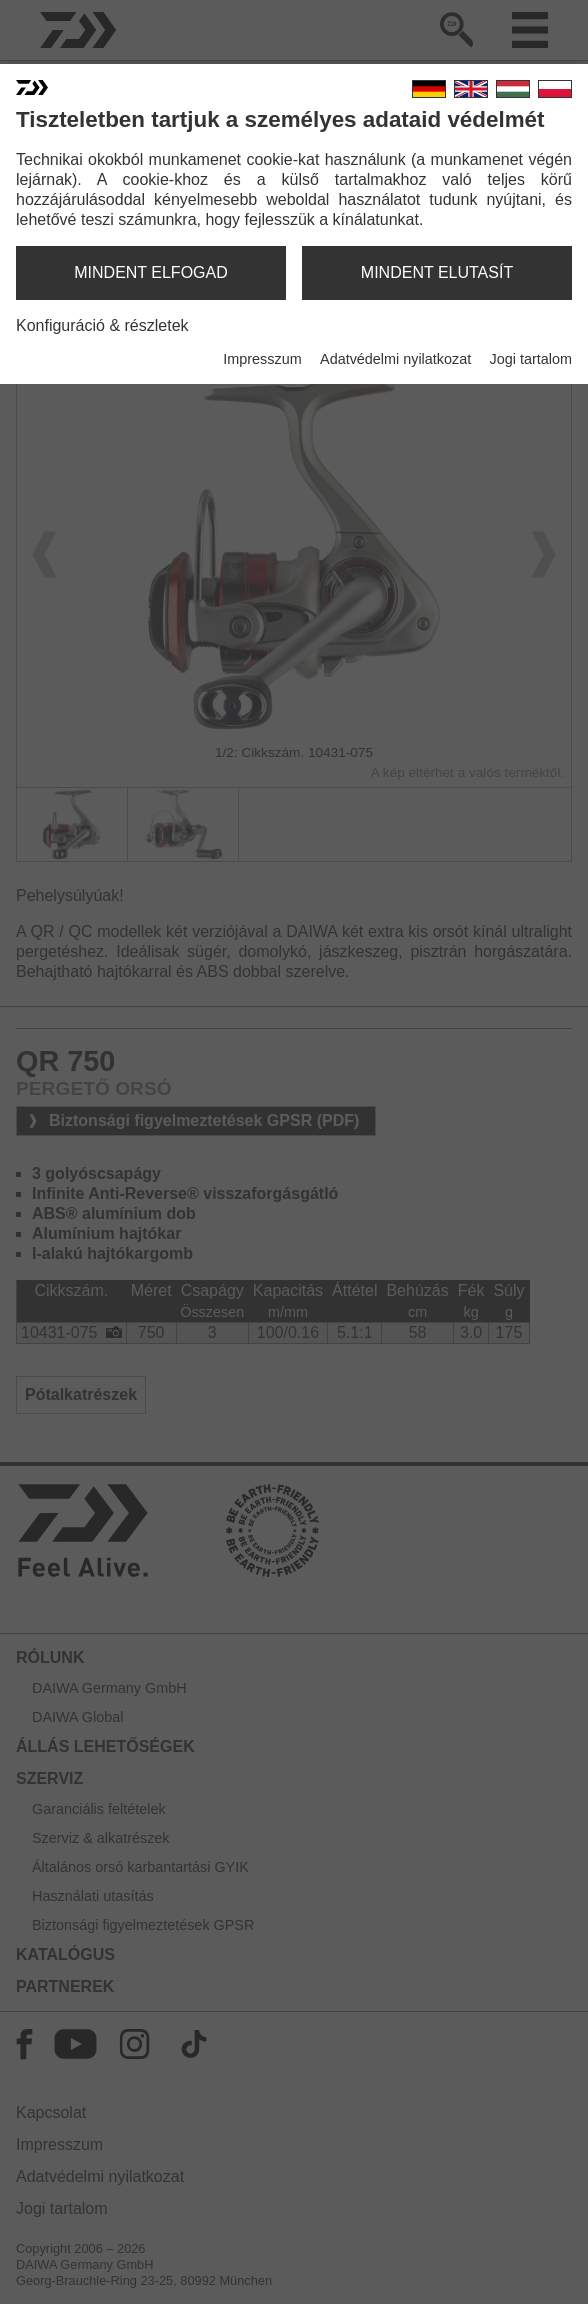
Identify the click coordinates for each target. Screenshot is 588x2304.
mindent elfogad (151, 272)
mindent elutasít (437, 272)
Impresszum (262, 359)
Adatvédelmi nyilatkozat (395, 359)
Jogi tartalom (531, 359)
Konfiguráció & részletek (102, 325)
